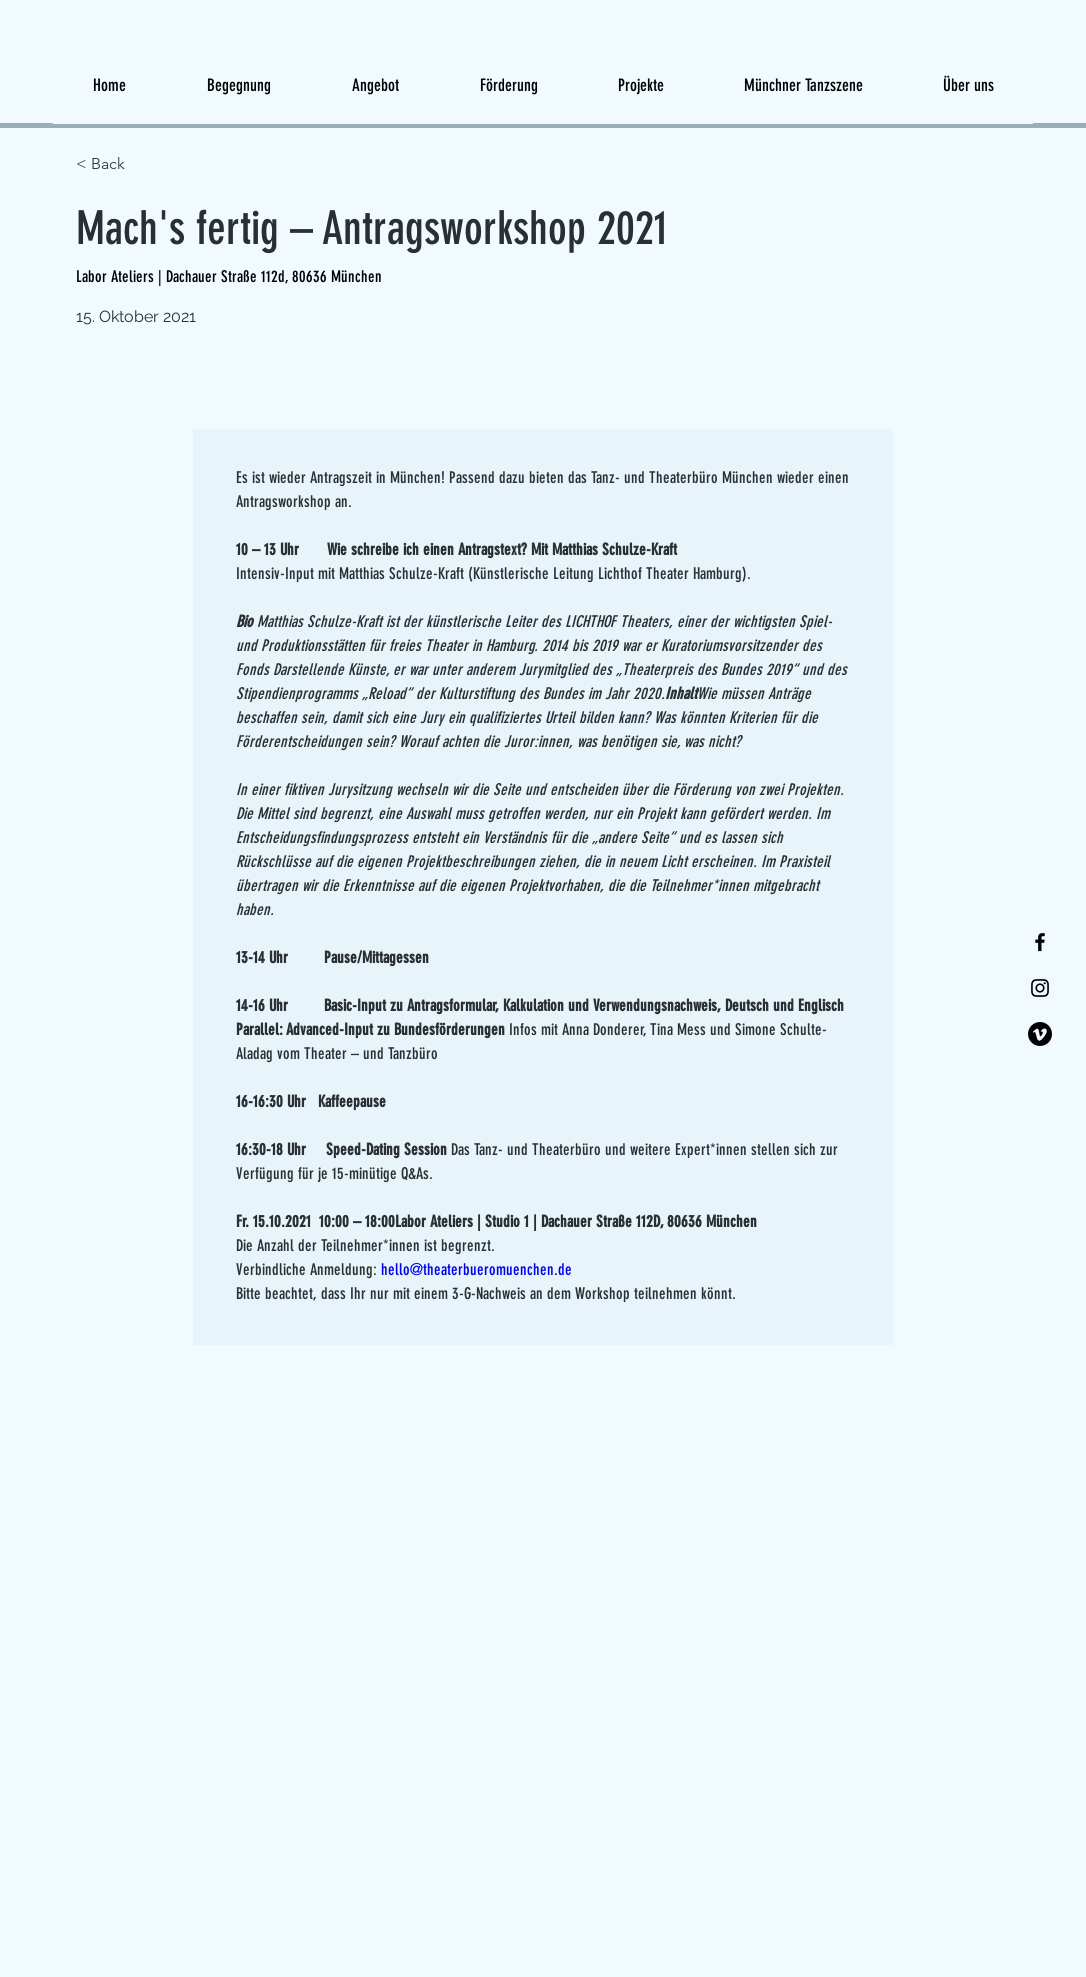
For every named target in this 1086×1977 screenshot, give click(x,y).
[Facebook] (1040, 942)
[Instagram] (1040, 988)
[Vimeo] (1040, 1034)
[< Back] (147, 164)
